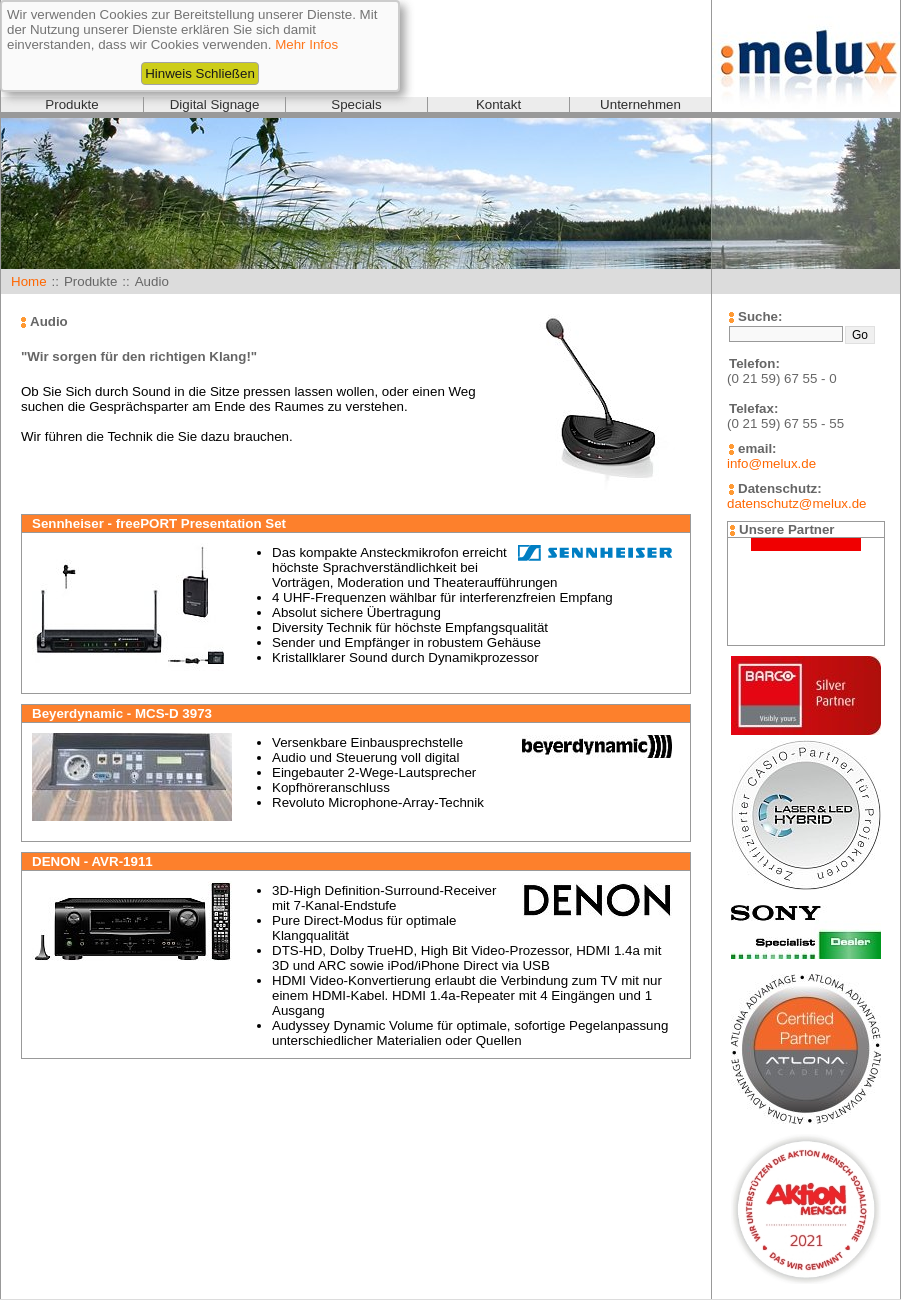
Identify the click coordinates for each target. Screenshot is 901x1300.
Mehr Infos (306, 44)
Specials (356, 104)
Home (29, 281)
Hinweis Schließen (200, 73)
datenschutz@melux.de (796, 503)
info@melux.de (771, 463)
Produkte (71, 104)
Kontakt (498, 104)
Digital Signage (215, 104)
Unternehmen (640, 104)
